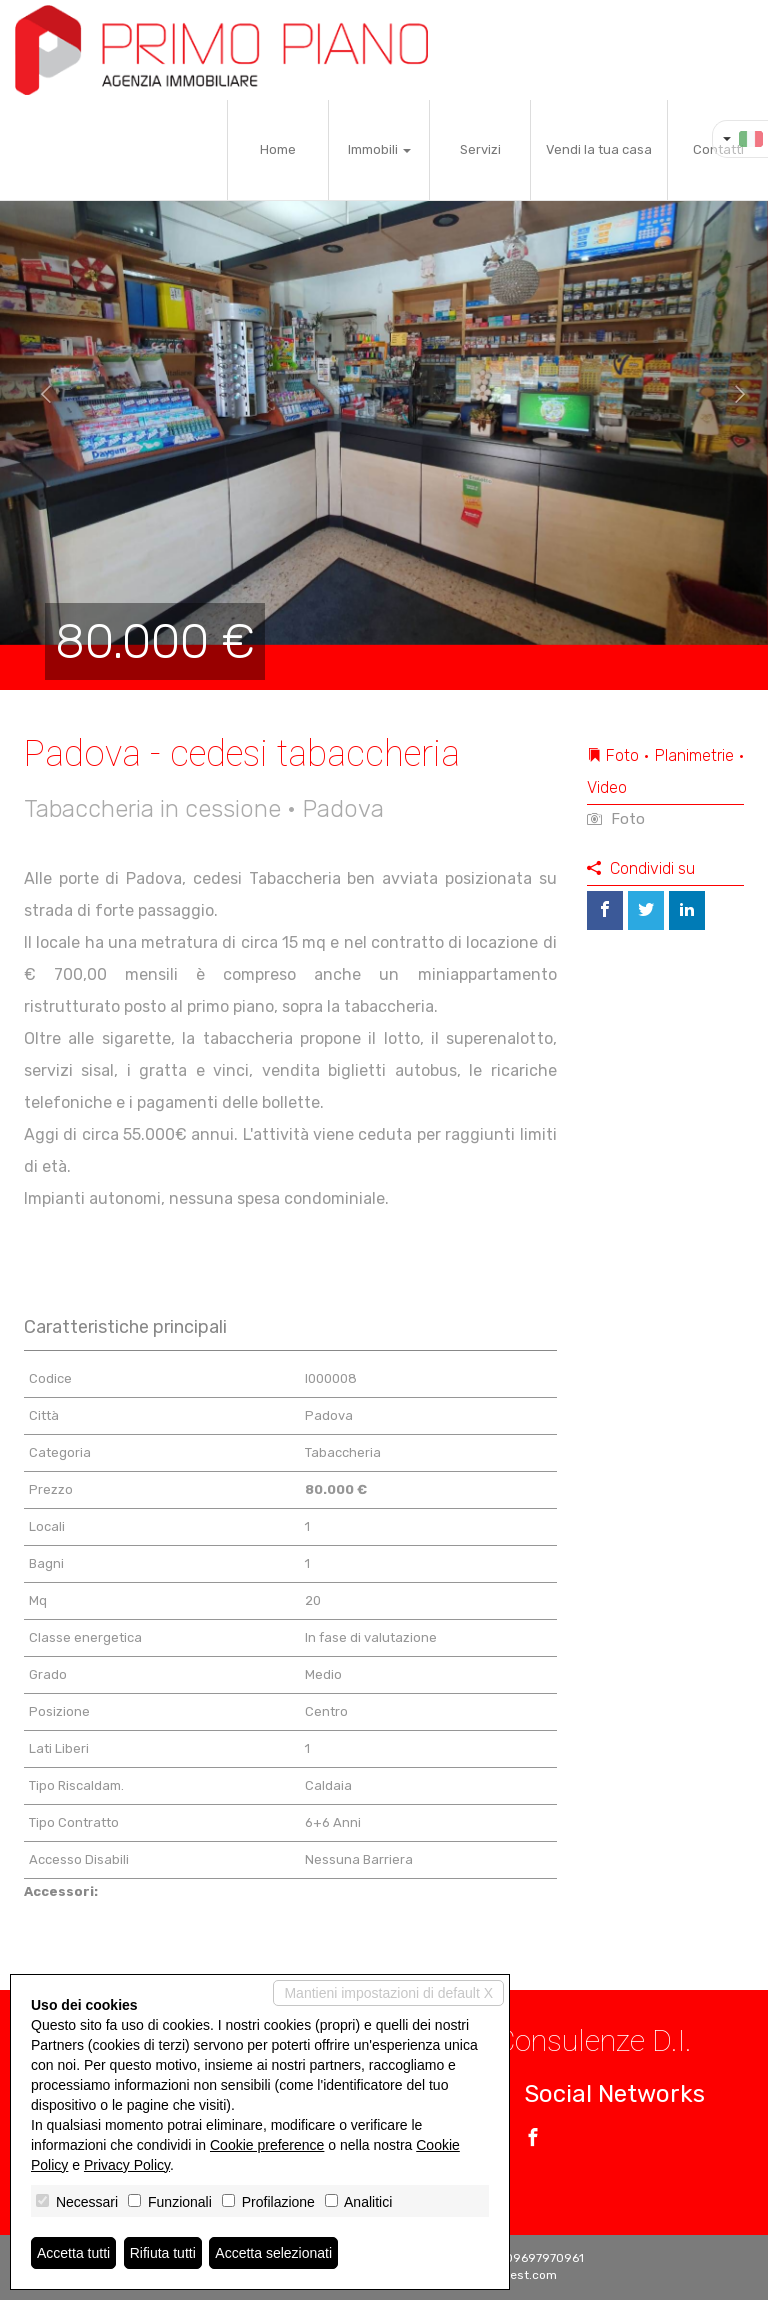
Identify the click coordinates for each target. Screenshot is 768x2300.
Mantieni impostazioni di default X (388, 1993)
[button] (38, 395)
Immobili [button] (379, 149)
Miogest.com (520, 2275)
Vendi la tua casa (599, 149)
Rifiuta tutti (163, 2253)
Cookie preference (267, 2145)
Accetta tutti (73, 2253)
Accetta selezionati (273, 2253)
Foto (616, 819)
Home (278, 149)
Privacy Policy (127, 2165)
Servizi (480, 149)
